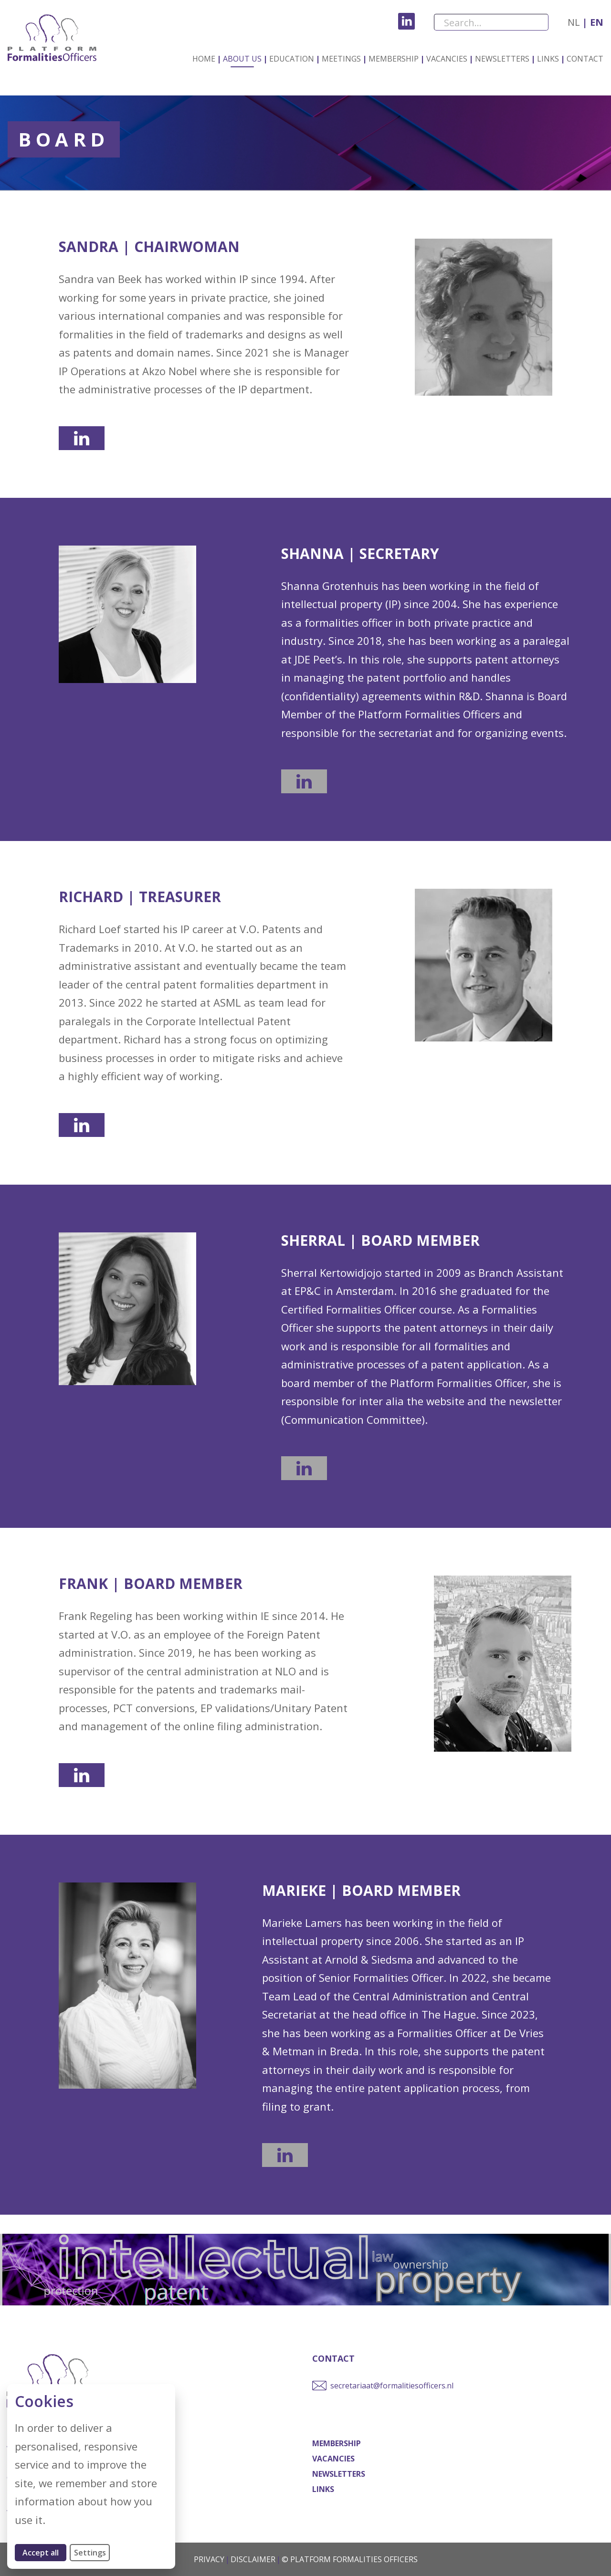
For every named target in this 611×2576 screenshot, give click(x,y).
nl (574, 22)
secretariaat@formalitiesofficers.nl (391, 2385)
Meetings (341, 58)
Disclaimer (253, 2559)
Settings (90, 2552)
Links (548, 58)
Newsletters (502, 58)
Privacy (209, 2559)
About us (242, 58)
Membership (394, 58)
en (595, 22)
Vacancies (446, 58)
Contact (585, 58)
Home (203, 58)
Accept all (44, 2552)
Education (291, 58)
